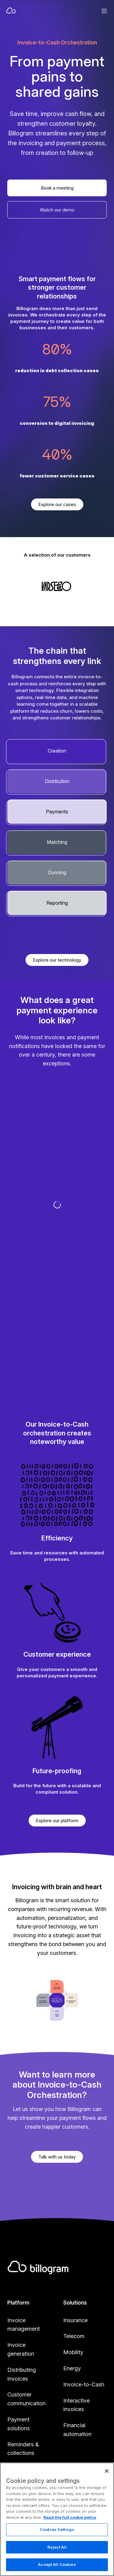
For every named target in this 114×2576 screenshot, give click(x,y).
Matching (57, 842)
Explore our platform (57, 1820)
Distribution (57, 781)
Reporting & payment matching (22, 2478)
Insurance (75, 2320)
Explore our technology (57, 960)
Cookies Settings (57, 2559)
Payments (57, 812)
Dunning (57, 872)
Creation (57, 751)
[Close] (106, 2501)
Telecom (74, 2336)
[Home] (36, 11)
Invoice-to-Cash (83, 2384)
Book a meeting (57, 188)
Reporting (57, 903)
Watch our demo (57, 210)
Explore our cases (57, 504)
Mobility (73, 2352)
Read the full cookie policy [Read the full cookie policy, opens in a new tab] (69, 2547)
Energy (72, 2368)
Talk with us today (57, 2157)
